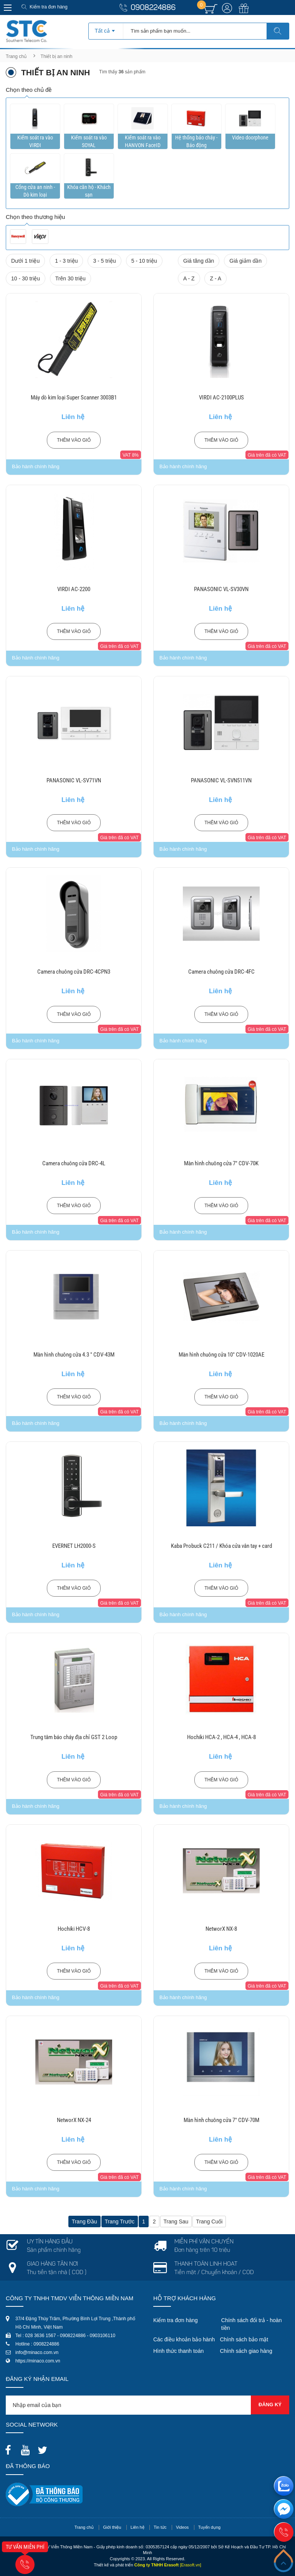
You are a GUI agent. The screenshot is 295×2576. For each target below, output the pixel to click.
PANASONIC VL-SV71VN (73, 780)
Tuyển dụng (209, 2527)
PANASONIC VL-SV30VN (221, 589)
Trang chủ (16, 56)
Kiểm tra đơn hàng (49, 7)
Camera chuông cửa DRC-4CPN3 (73, 971)
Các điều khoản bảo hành (184, 2339)
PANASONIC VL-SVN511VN (221, 780)
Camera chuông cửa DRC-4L (73, 1163)
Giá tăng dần (198, 261)
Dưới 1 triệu (25, 261)
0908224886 (153, 8)
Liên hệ (137, 2527)
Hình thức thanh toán (178, 2351)
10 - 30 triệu (25, 278)
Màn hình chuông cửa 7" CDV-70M (221, 2120)
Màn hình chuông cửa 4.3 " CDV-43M (73, 1354)
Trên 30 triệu (70, 278)
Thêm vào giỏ (74, 440)
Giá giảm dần (245, 261)
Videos (182, 2527)
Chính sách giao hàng (246, 2351)
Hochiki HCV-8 (74, 1928)
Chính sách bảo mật (244, 2339)
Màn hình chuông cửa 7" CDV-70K (221, 1163)
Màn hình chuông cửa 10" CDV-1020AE (221, 1354)
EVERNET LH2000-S (74, 1545)
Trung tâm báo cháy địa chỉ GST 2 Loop (73, 1737)
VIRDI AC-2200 (73, 589)
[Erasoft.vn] (190, 2565)
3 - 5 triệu (104, 261)
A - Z (189, 278)
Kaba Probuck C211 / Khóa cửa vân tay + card (221, 1545)
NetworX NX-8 (221, 1928)
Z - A (215, 278)
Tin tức (160, 2527)
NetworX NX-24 (74, 2120)
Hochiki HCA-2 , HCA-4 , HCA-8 (221, 1737)
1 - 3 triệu (66, 261)
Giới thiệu (112, 2527)
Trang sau (176, 2221)
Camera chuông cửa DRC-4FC (221, 971)
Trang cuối (209, 2221)
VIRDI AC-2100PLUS (221, 397)
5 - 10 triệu (144, 261)
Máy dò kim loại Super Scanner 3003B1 (74, 397)
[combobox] (106, 28)
